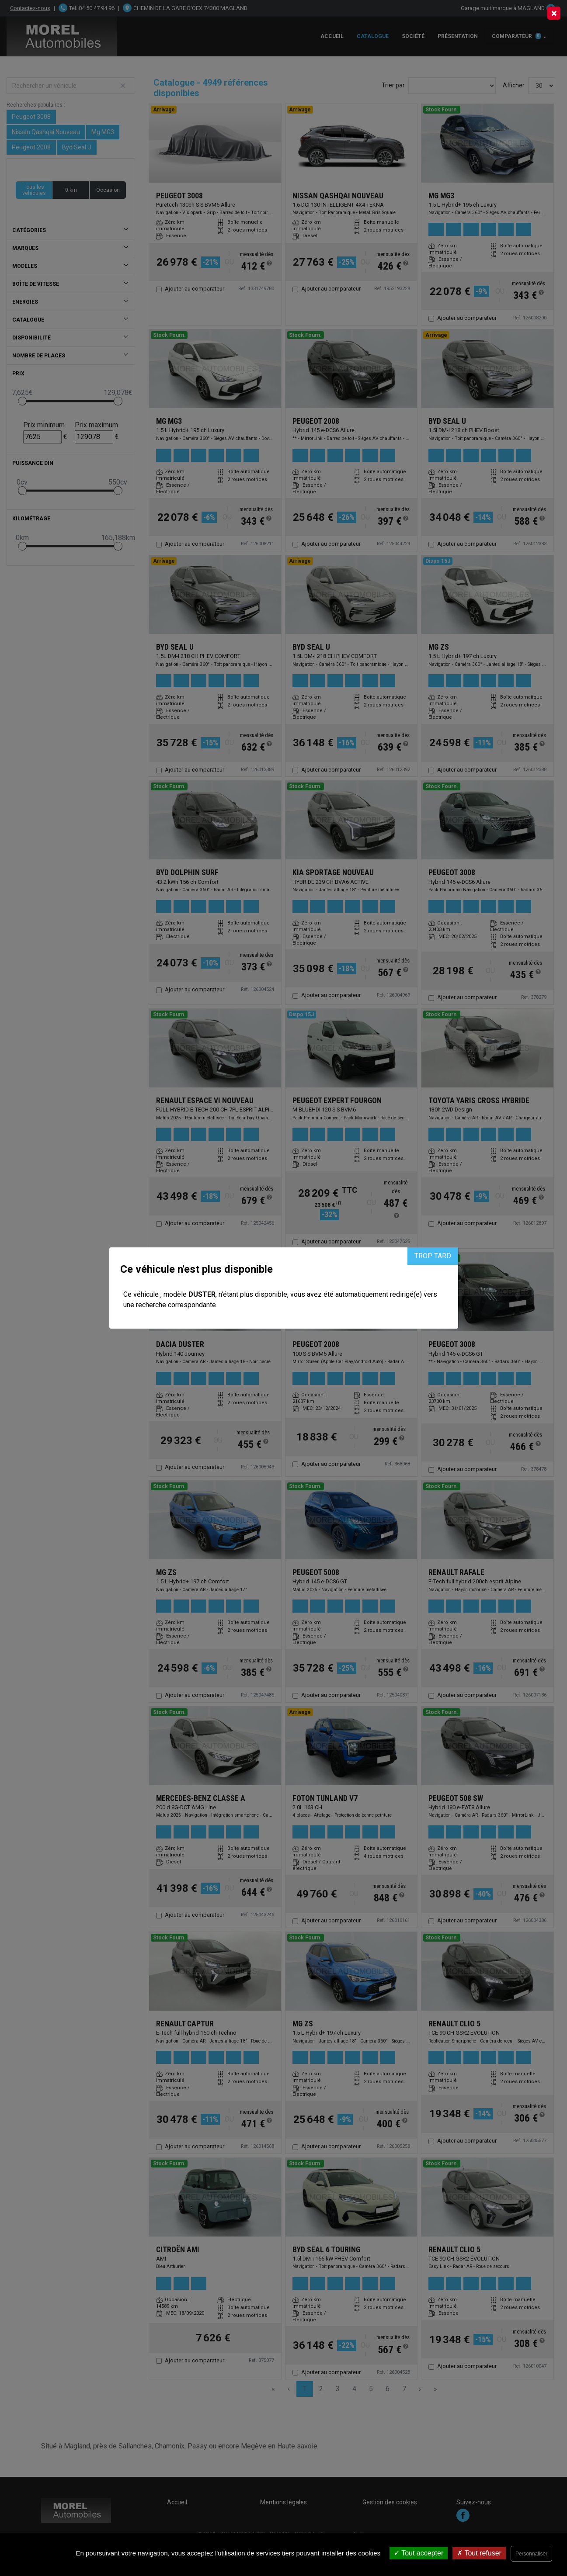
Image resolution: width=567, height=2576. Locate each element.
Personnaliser (531, 2554)
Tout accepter (418, 2553)
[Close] (553, 13)
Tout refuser (479, 2553)
